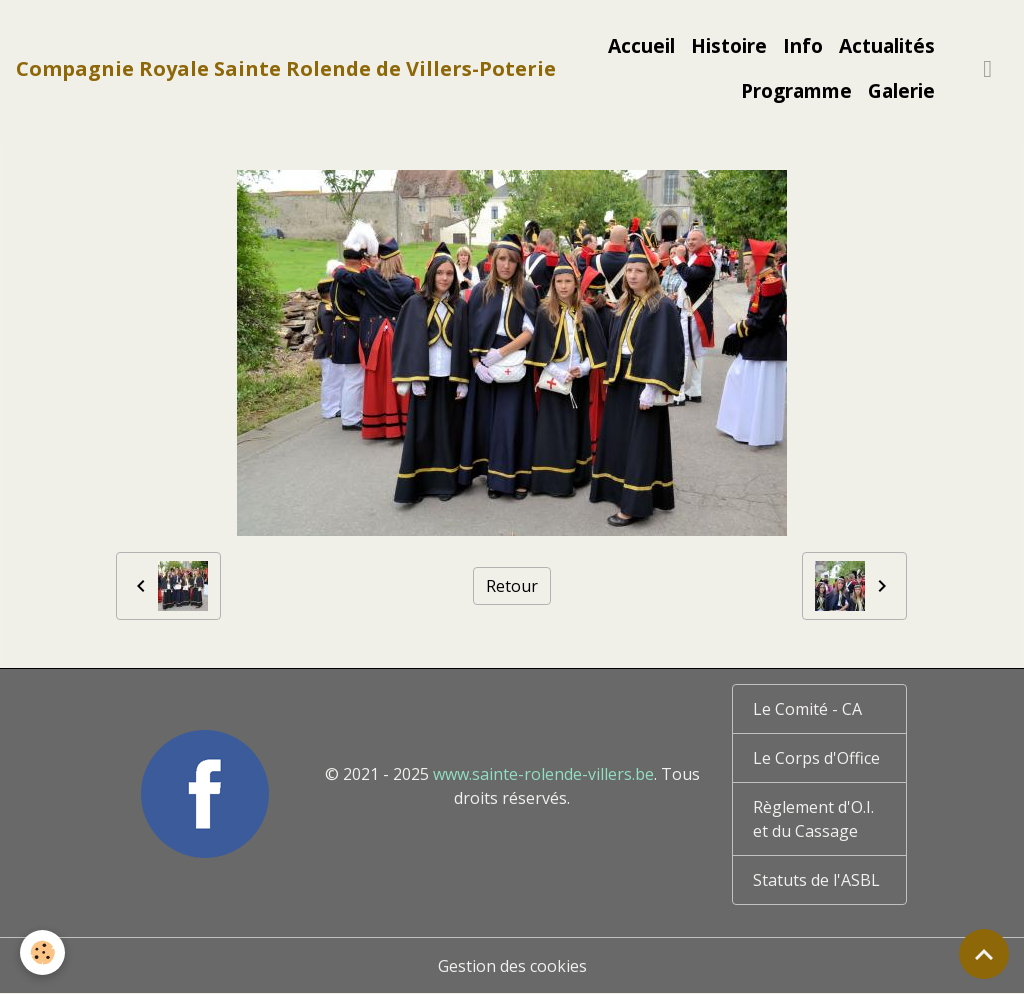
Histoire (729, 45)
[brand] (286, 69)
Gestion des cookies (512, 966)
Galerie (901, 90)
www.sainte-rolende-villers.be (543, 774)
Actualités (887, 45)
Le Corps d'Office (816, 758)
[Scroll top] (984, 954)
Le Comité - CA (807, 709)
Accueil (641, 45)
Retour (512, 586)
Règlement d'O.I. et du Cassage (813, 819)
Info (803, 45)
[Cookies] (42, 952)
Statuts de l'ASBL (816, 880)
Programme (796, 90)
